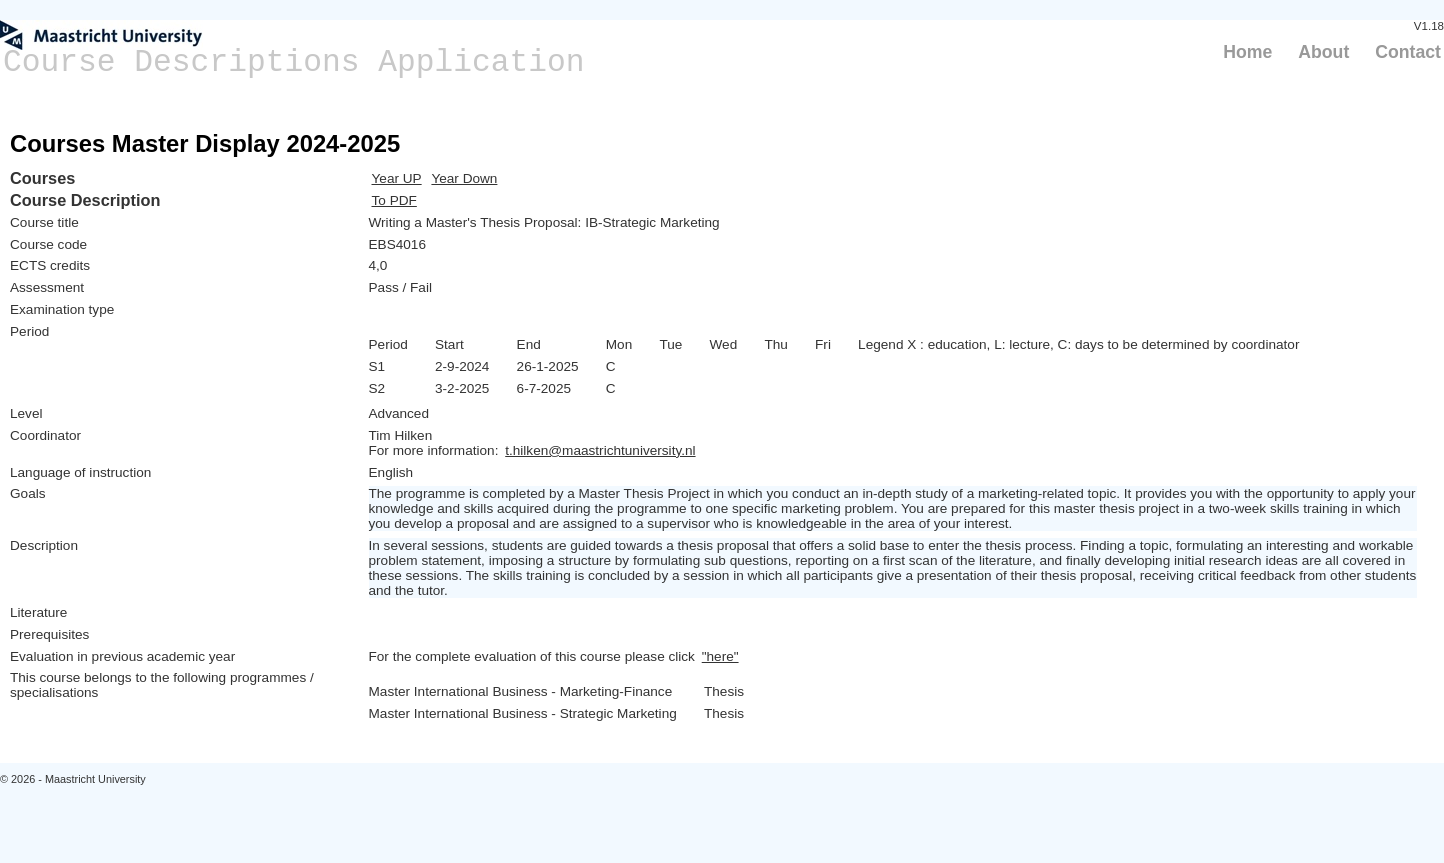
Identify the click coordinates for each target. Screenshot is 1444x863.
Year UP (397, 178)
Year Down (464, 178)
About (1323, 52)
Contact (1408, 52)
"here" (720, 656)
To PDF (394, 200)
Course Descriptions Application (294, 62)
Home (1247, 52)
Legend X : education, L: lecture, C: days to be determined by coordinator (1078, 344)
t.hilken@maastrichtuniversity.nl (600, 450)
